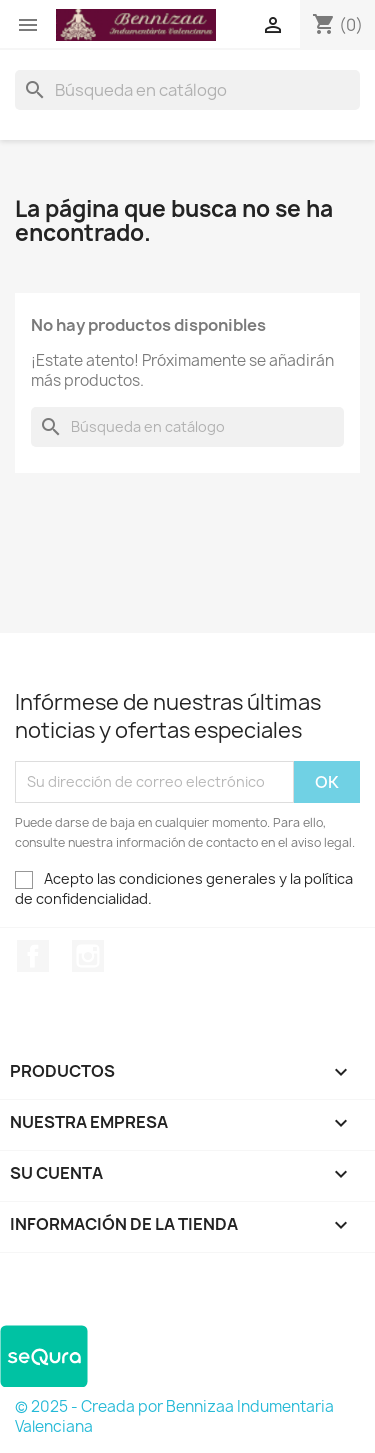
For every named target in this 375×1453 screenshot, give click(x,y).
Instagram (88, 956)
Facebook (33, 956)
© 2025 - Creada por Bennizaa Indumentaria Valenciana (174, 1416)
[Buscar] (187, 90)
